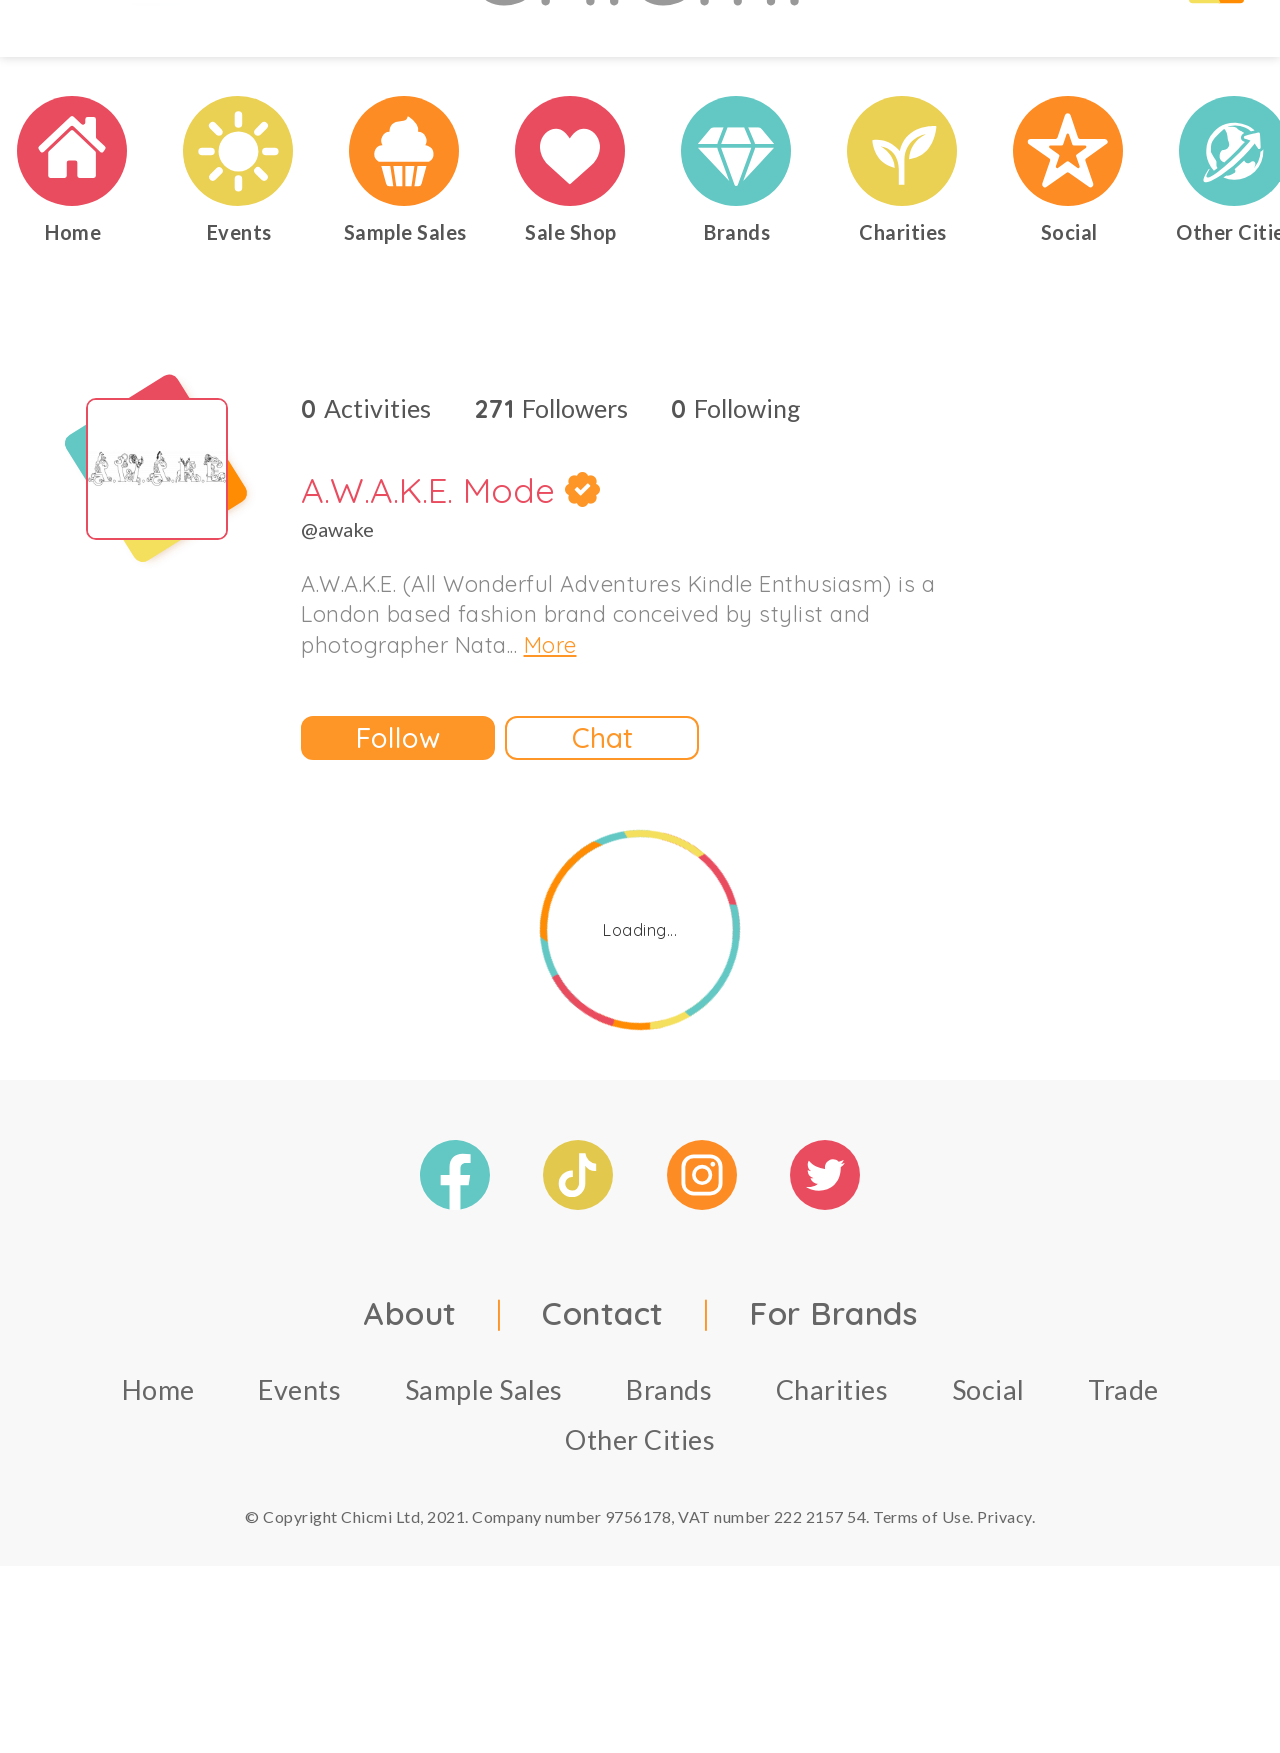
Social (988, 1506)
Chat (602, 855)
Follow (398, 855)
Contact (603, 1430)
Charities (832, 1506)
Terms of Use (921, 1633)
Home (158, 1506)
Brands (669, 1506)
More (550, 763)
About (410, 1430)
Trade (1123, 1506)
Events (299, 1506)
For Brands (833, 1430)
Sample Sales (484, 1506)
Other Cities (640, 1556)
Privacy (1004, 1633)
